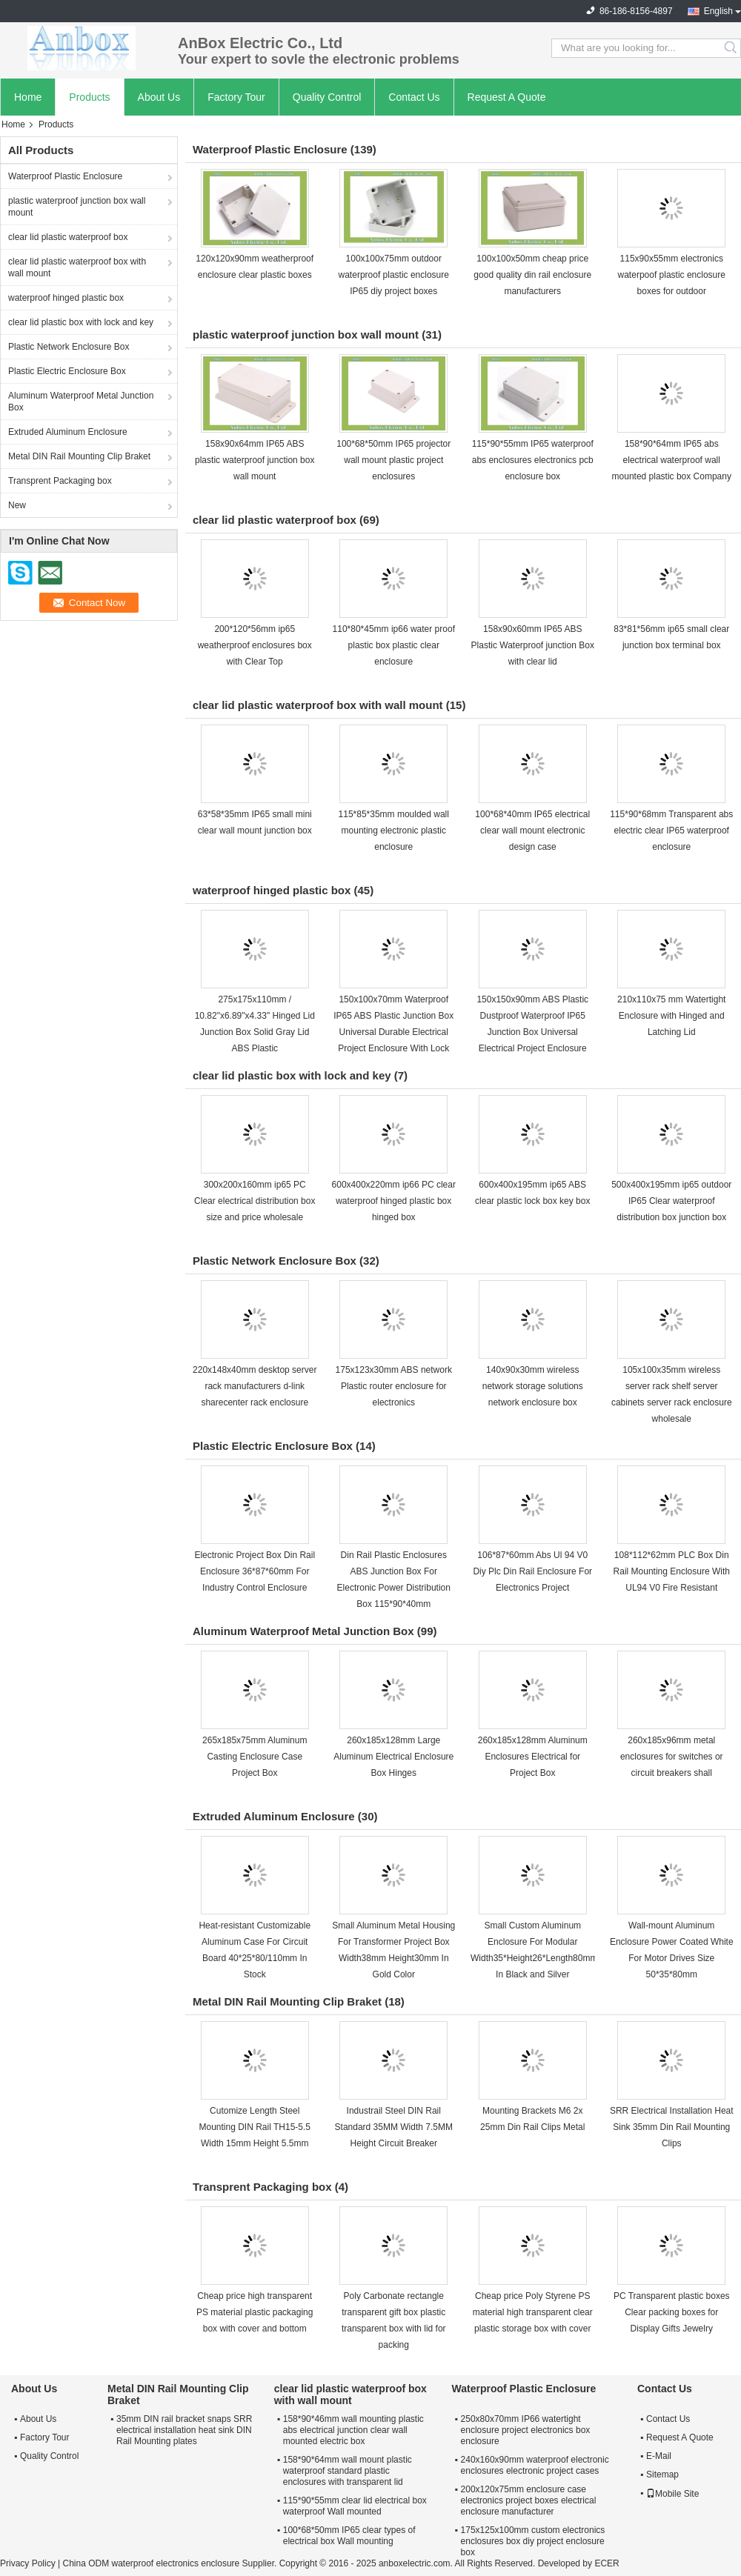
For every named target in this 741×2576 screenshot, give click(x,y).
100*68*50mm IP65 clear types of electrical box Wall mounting (349, 2535)
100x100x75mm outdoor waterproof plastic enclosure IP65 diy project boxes (394, 274)
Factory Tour (236, 97)
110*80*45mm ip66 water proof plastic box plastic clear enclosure (394, 645)
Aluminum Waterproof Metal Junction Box (80, 401)
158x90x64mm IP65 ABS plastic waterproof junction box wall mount (254, 460)
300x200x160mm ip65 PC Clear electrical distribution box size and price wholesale (254, 1200)
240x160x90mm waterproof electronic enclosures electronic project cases (535, 2465)
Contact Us (413, 97)
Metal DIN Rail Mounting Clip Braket (79, 456)
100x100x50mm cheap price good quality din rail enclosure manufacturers (532, 274)
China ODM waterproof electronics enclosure (150, 2563)
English (718, 11)
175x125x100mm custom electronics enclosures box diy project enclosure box (533, 2541)
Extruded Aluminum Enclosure (67, 432)
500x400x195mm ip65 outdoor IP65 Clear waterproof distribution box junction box (671, 1200)
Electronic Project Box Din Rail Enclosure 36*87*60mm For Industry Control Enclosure (254, 1571)
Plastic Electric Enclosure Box (67, 371)
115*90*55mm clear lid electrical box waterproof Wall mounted (355, 2506)
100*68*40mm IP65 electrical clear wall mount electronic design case (532, 830)
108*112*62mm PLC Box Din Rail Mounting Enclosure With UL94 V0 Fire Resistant (672, 1571)
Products (89, 97)
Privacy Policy (28, 2563)
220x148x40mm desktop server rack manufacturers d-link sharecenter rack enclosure (254, 1386)
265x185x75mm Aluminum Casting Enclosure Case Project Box (254, 1756)
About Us (159, 97)
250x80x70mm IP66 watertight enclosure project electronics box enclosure (526, 2430)
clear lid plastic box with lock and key (80, 322)
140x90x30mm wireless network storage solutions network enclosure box (532, 1386)
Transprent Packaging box (60, 481)
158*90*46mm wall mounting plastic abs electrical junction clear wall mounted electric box (353, 2430)
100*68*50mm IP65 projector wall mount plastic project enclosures (393, 460)
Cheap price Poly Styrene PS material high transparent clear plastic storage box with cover (533, 2312)
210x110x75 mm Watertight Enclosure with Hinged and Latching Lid (671, 1015)
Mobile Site (672, 2494)
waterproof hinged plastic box (66, 298)
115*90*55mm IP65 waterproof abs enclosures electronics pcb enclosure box (533, 460)
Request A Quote (507, 97)
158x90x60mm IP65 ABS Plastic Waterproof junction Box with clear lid (532, 645)
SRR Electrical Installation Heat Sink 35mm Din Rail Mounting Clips (672, 2127)
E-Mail (658, 2456)
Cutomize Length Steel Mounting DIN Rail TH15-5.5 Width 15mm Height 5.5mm (254, 2127)
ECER (606, 2563)
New (17, 505)
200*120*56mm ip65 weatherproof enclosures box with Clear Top (255, 645)
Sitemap (662, 2474)
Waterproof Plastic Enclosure (65, 176)
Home (27, 97)
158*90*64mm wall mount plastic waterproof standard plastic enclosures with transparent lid (347, 2470)
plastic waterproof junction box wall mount (76, 207)
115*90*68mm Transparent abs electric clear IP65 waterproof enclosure (671, 830)
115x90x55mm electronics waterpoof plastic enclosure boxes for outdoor (671, 274)
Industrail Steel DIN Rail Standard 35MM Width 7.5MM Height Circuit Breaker (394, 2127)
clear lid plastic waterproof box (67, 237)
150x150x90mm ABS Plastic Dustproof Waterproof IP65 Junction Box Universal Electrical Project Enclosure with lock (532, 1032)
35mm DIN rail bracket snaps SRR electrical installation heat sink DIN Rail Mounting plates (184, 2430)
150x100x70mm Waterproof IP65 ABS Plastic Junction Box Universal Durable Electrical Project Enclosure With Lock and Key (393, 1032)
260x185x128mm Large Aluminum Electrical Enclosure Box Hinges (393, 1756)
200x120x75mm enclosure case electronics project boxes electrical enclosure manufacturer (529, 2500)
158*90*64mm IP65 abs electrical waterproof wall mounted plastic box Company (671, 460)
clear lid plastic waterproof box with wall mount (77, 267)
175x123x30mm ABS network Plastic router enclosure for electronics (394, 1386)
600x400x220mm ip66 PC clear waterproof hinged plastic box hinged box (394, 1200)
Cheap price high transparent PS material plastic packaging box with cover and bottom (254, 2312)
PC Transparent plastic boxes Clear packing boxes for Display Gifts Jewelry (672, 2312)
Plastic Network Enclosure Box (68, 347)
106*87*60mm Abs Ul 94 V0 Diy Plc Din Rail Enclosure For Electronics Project (532, 1571)
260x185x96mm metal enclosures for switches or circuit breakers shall (671, 1756)
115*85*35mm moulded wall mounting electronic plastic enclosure (394, 830)
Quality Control (327, 97)
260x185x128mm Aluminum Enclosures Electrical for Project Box (533, 1756)
